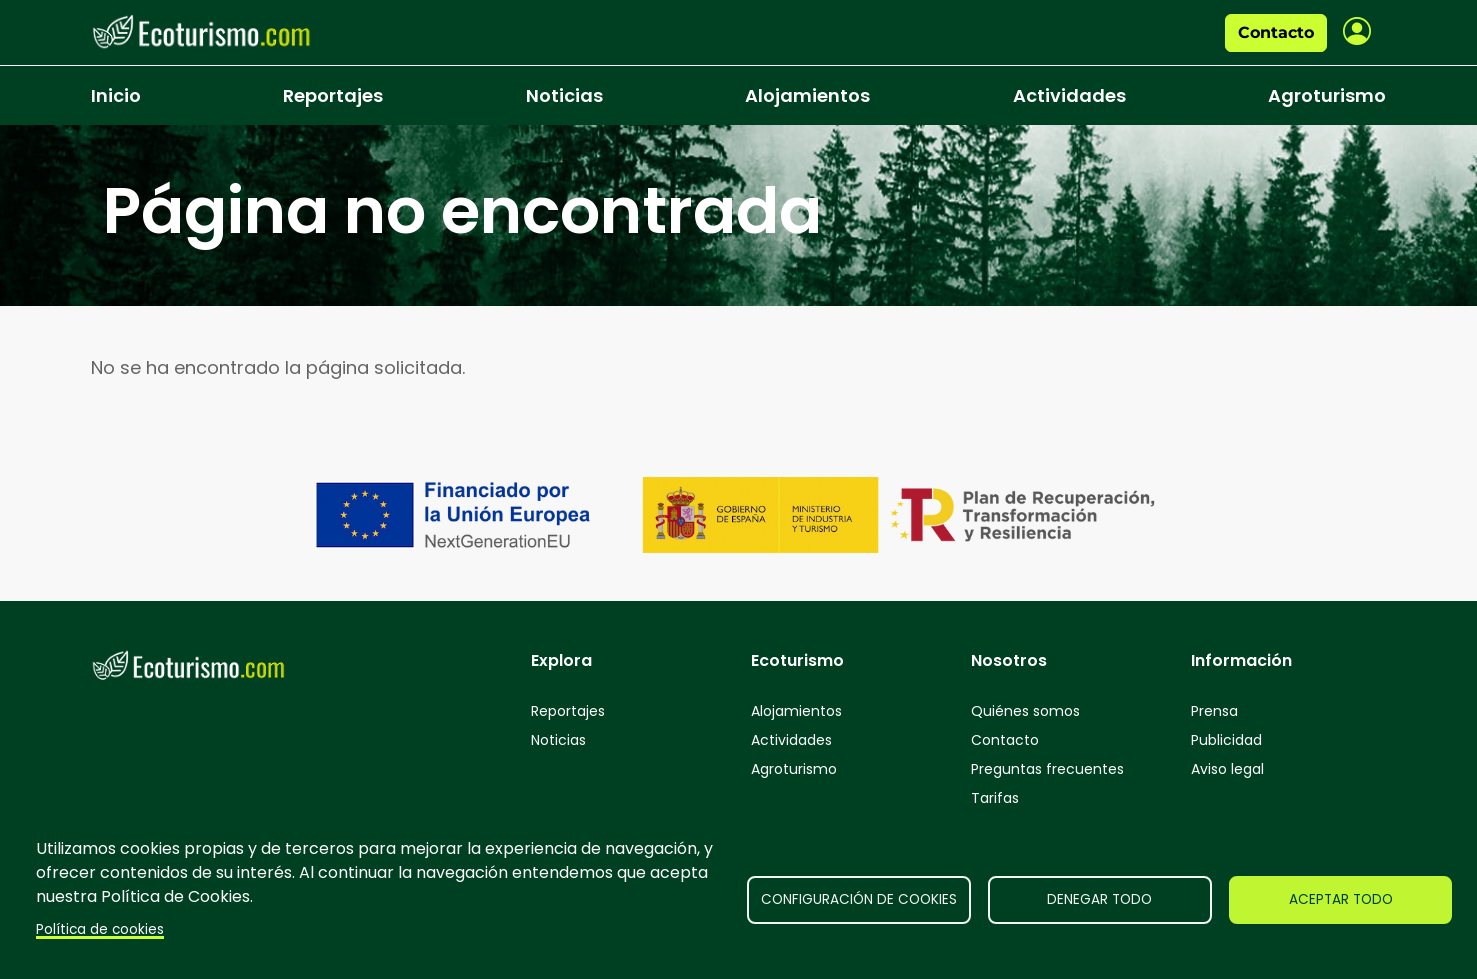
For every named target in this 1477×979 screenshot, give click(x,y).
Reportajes (333, 95)
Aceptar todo (1341, 899)
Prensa (1214, 711)
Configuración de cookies (859, 899)
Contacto (1276, 32)
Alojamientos (807, 95)
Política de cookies (100, 929)
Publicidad (1226, 740)
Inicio (116, 95)
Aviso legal (1227, 769)
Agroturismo (1327, 95)
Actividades (1069, 95)
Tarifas (995, 798)
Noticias (564, 95)
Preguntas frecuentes (1047, 769)
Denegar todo (1099, 899)
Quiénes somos (1025, 711)
